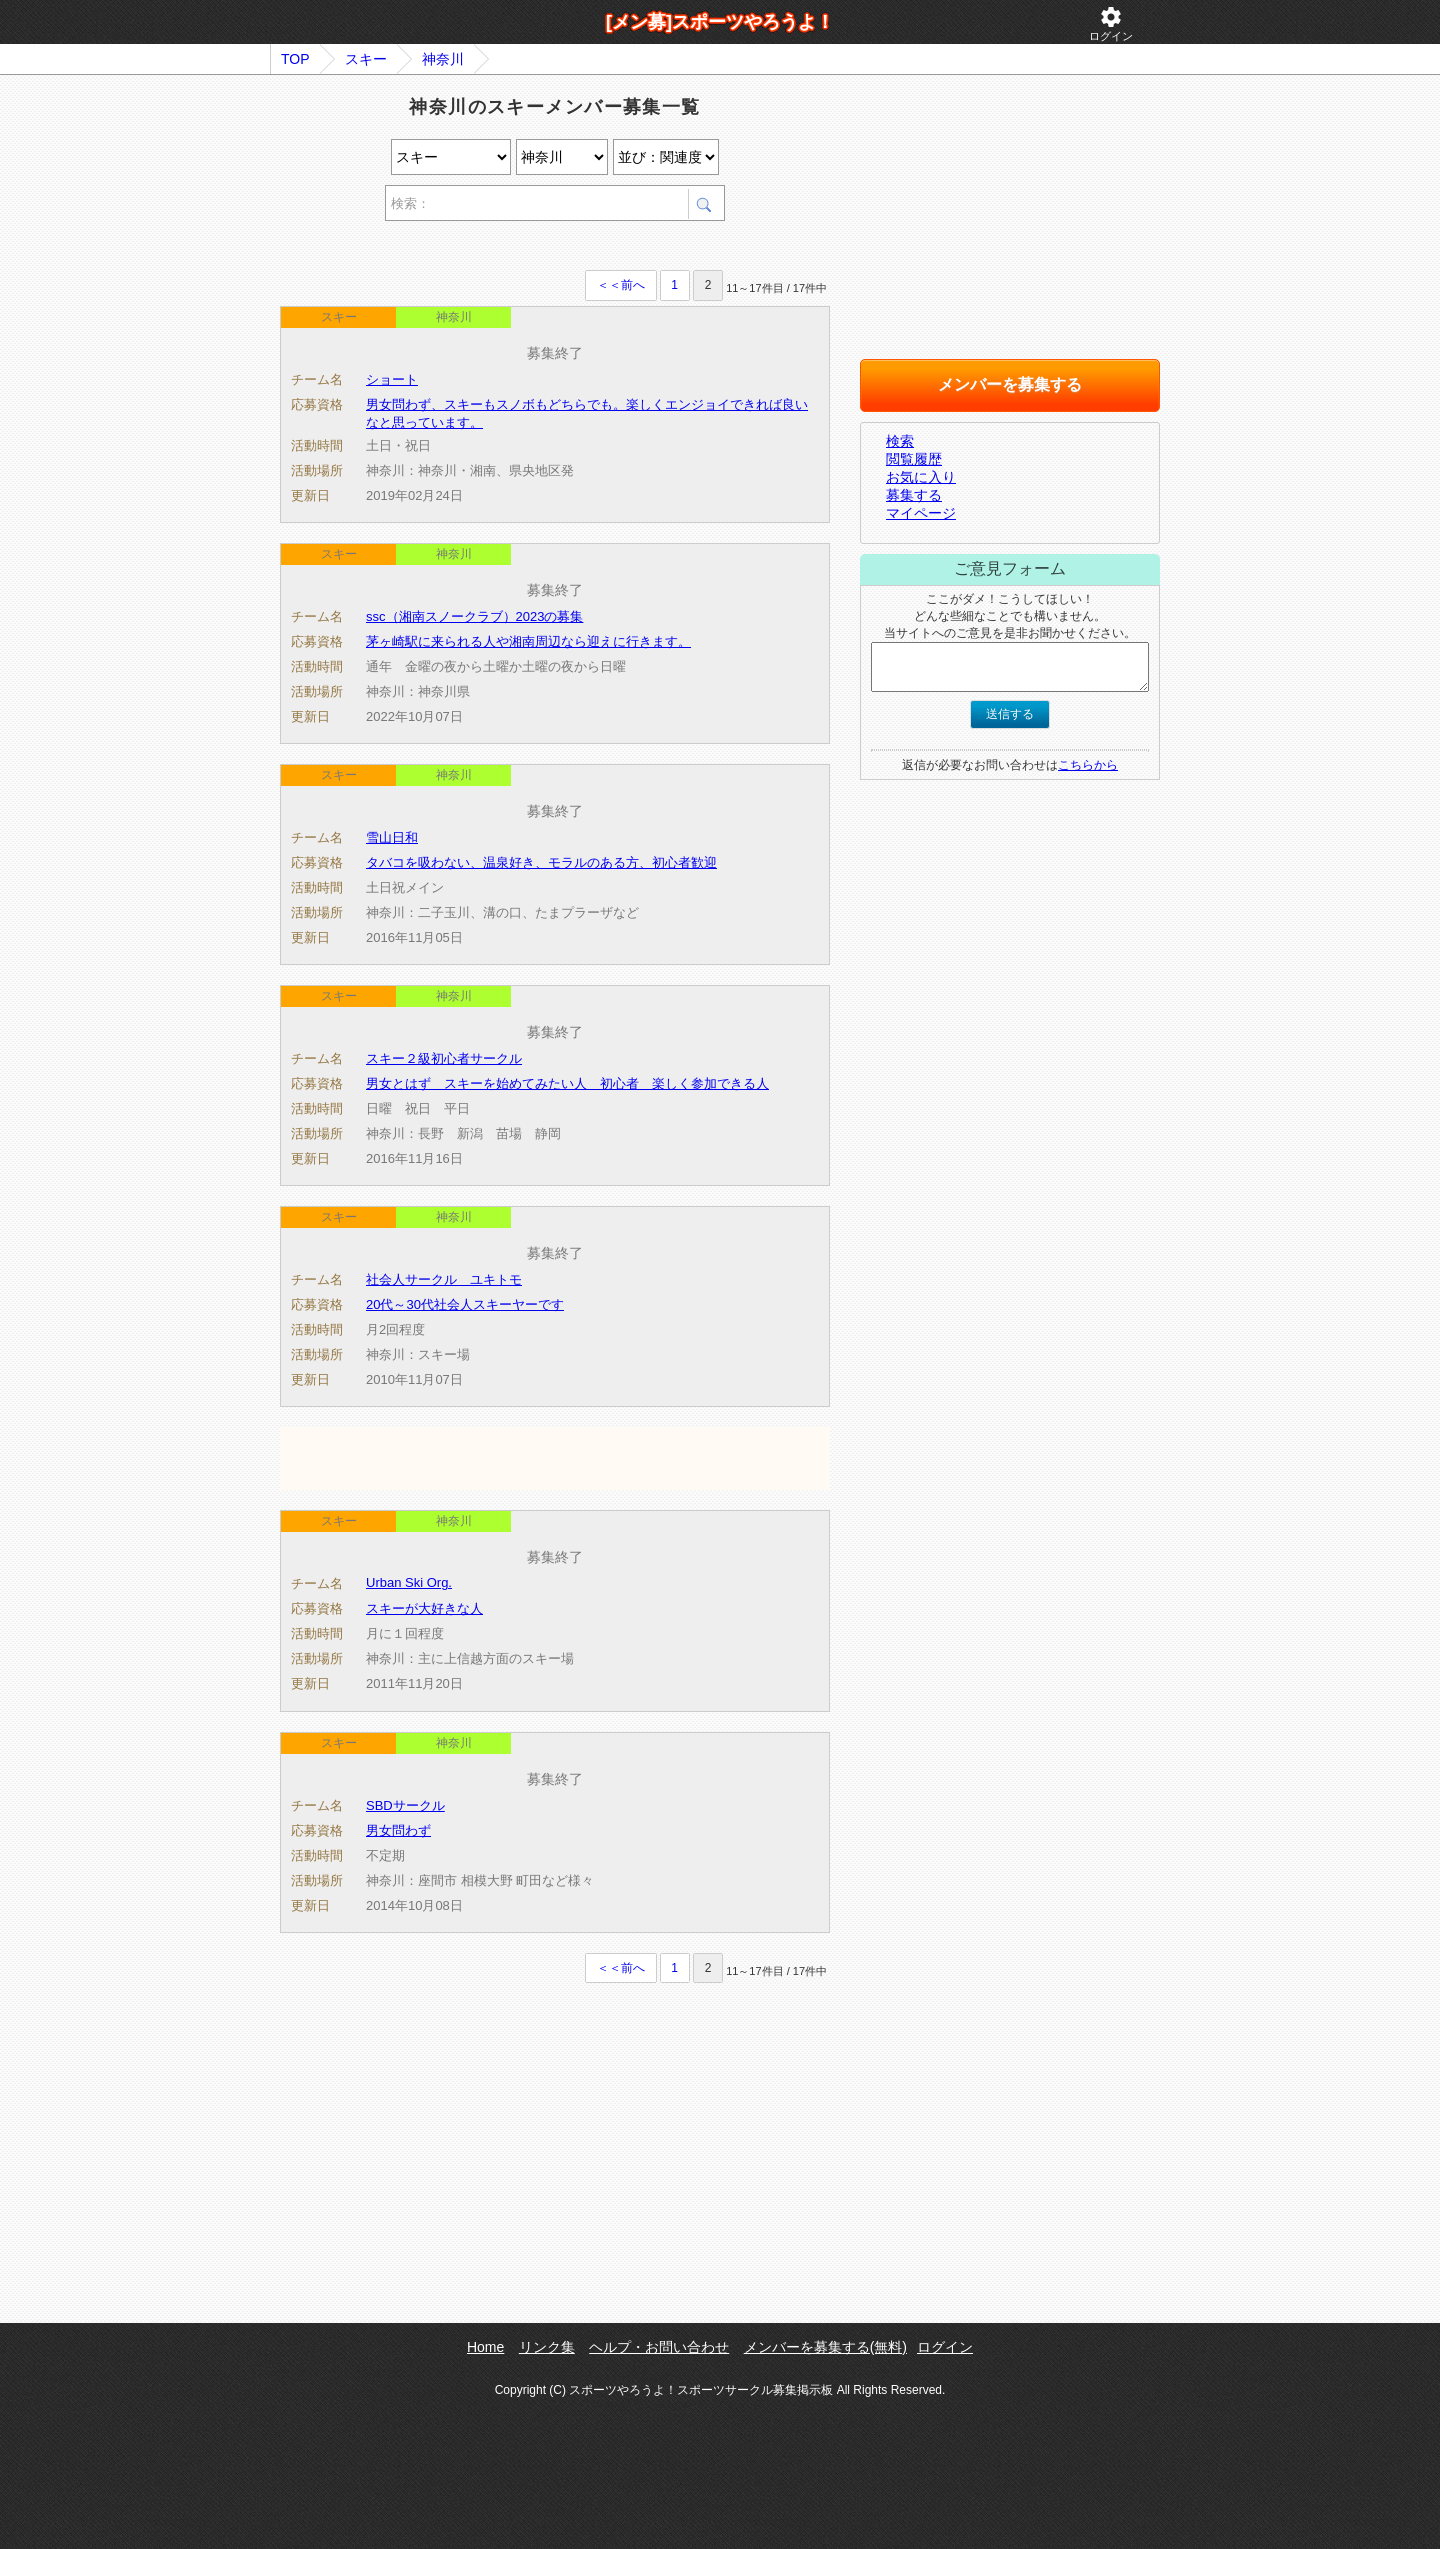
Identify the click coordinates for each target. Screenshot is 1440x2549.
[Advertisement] (514, 248)
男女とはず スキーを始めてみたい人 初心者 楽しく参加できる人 (567, 1083)
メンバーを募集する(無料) (825, 2347)
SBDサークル (405, 1805)
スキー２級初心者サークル (444, 1058)
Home (485, 2347)
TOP (295, 59)
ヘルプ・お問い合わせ (659, 2347)
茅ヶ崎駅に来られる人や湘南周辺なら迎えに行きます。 (528, 641)
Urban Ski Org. (409, 1582)
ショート (392, 379)
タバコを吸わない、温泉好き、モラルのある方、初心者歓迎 (541, 862)
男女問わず (398, 1830)
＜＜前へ (621, 285)
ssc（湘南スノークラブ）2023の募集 (474, 616)
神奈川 (443, 59)
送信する (1010, 714)
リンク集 (547, 2347)
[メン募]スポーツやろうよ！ (720, 22)
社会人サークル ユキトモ (444, 1279)
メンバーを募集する (1010, 384)
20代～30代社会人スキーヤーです (465, 1304)
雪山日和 (392, 837)
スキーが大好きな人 (424, 1608)
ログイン (1111, 23)
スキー (366, 59)
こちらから (1088, 765)
